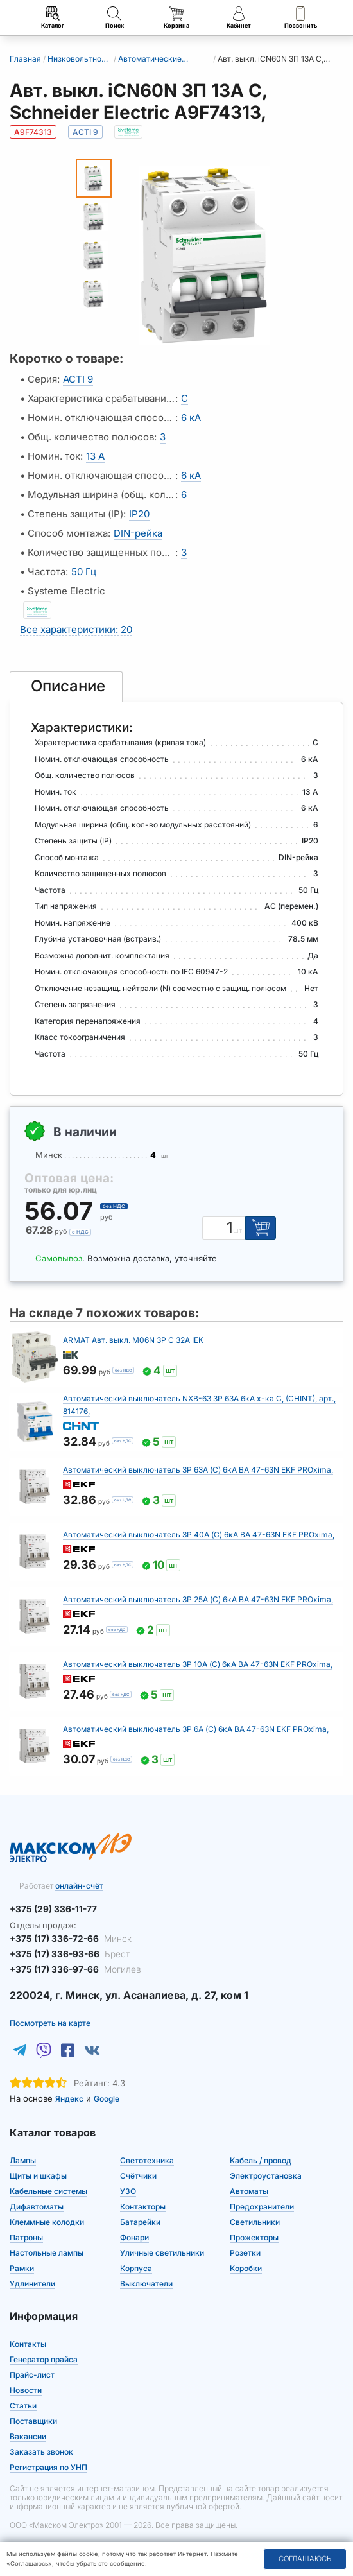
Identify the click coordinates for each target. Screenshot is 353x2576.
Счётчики (138, 2174)
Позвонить (300, 17)
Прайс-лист (32, 2373)
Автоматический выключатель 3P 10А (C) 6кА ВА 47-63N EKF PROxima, (197, 1664)
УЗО (128, 2189)
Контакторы (143, 2204)
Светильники (255, 2220)
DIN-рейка (138, 533)
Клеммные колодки (47, 2220)
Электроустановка (266, 2174)
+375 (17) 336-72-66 (68, 1938)
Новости (26, 2388)
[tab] (66, 687)
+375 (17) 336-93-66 (66, 1953)
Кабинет (238, 17)
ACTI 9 (78, 379)
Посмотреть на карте (50, 2021)
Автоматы (249, 2189)
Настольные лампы (46, 2251)
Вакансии (28, 2434)
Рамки (22, 2266)
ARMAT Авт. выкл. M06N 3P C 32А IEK (133, 1340)
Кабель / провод (260, 2158)
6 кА (191, 417)
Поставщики (33, 2419)
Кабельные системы (48, 2189)
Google (106, 2097)
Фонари (134, 2235)
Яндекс (69, 2097)
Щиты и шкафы (38, 2174)
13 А (95, 456)
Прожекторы (254, 2235)
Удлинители (32, 2281)
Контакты (28, 2342)
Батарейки (140, 2220)
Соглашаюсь (305, 2558)
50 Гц (83, 572)
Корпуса (136, 2266)
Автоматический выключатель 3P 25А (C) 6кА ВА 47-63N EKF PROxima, (198, 1599)
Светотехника (147, 2158)
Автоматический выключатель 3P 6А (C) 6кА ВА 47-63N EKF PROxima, (196, 1729)
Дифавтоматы (37, 2204)
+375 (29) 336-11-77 (51, 1909)
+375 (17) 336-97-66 (72, 1967)
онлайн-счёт (79, 1885)
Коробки (246, 2266)
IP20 (139, 514)
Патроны (26, 2235)
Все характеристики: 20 (76, 629)
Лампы (23, 2158)
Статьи (23, 2403)
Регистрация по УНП (48, 2465)
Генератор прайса (44, 2357)
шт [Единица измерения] (239, 1230)
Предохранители (262, 2204)
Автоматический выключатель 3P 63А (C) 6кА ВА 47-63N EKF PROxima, (198, 1469)
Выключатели (146, 2281)
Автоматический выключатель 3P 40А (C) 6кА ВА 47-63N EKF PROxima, (198, 1534)
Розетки (245, 2251)
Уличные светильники (162, 2251)
